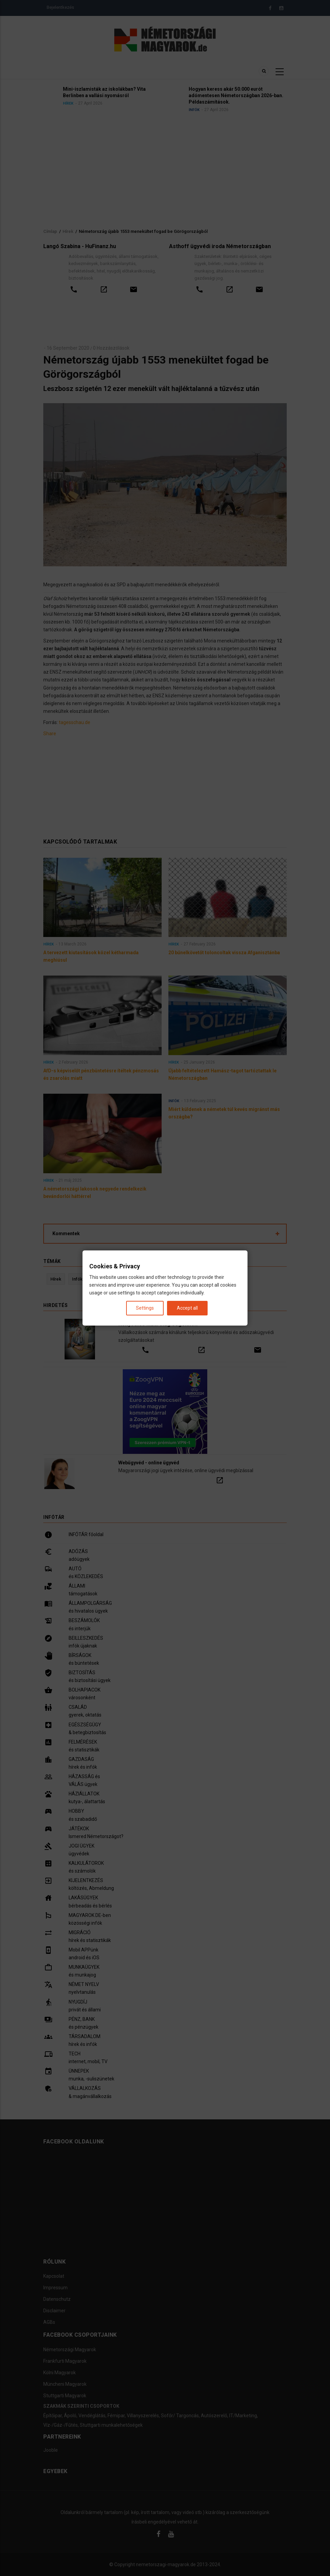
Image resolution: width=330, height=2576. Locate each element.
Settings (145, 1308)
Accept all (187, 1308)
